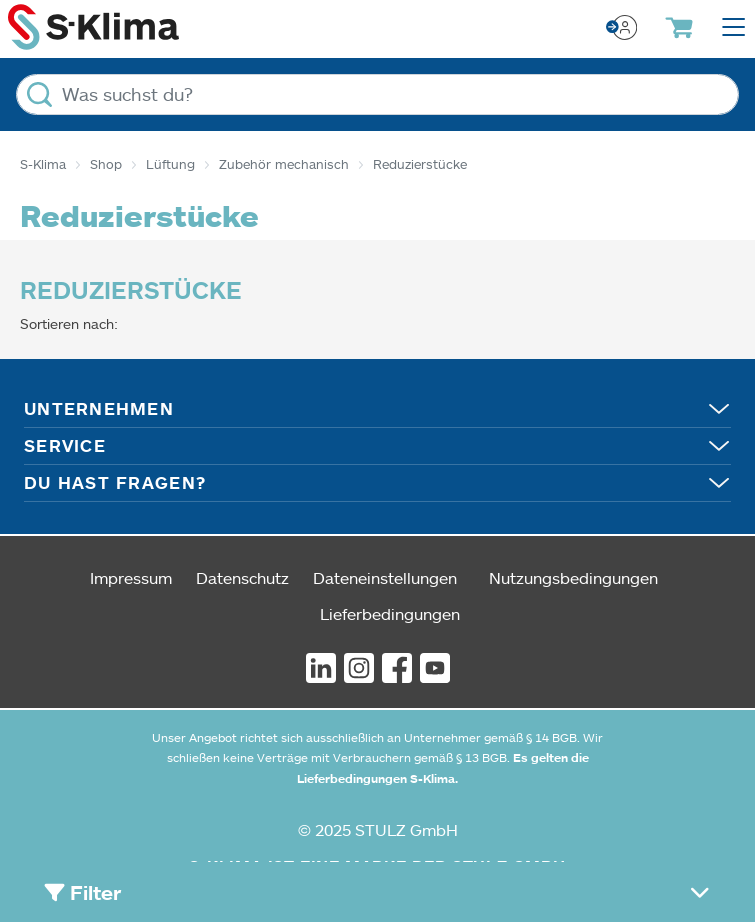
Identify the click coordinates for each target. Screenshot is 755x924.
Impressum (131, 577)
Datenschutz (242, 577)
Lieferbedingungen (390, 613)
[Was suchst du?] (377, 94)
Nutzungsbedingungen (573, 577)
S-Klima (43, 164)
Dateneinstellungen (385, 577)
